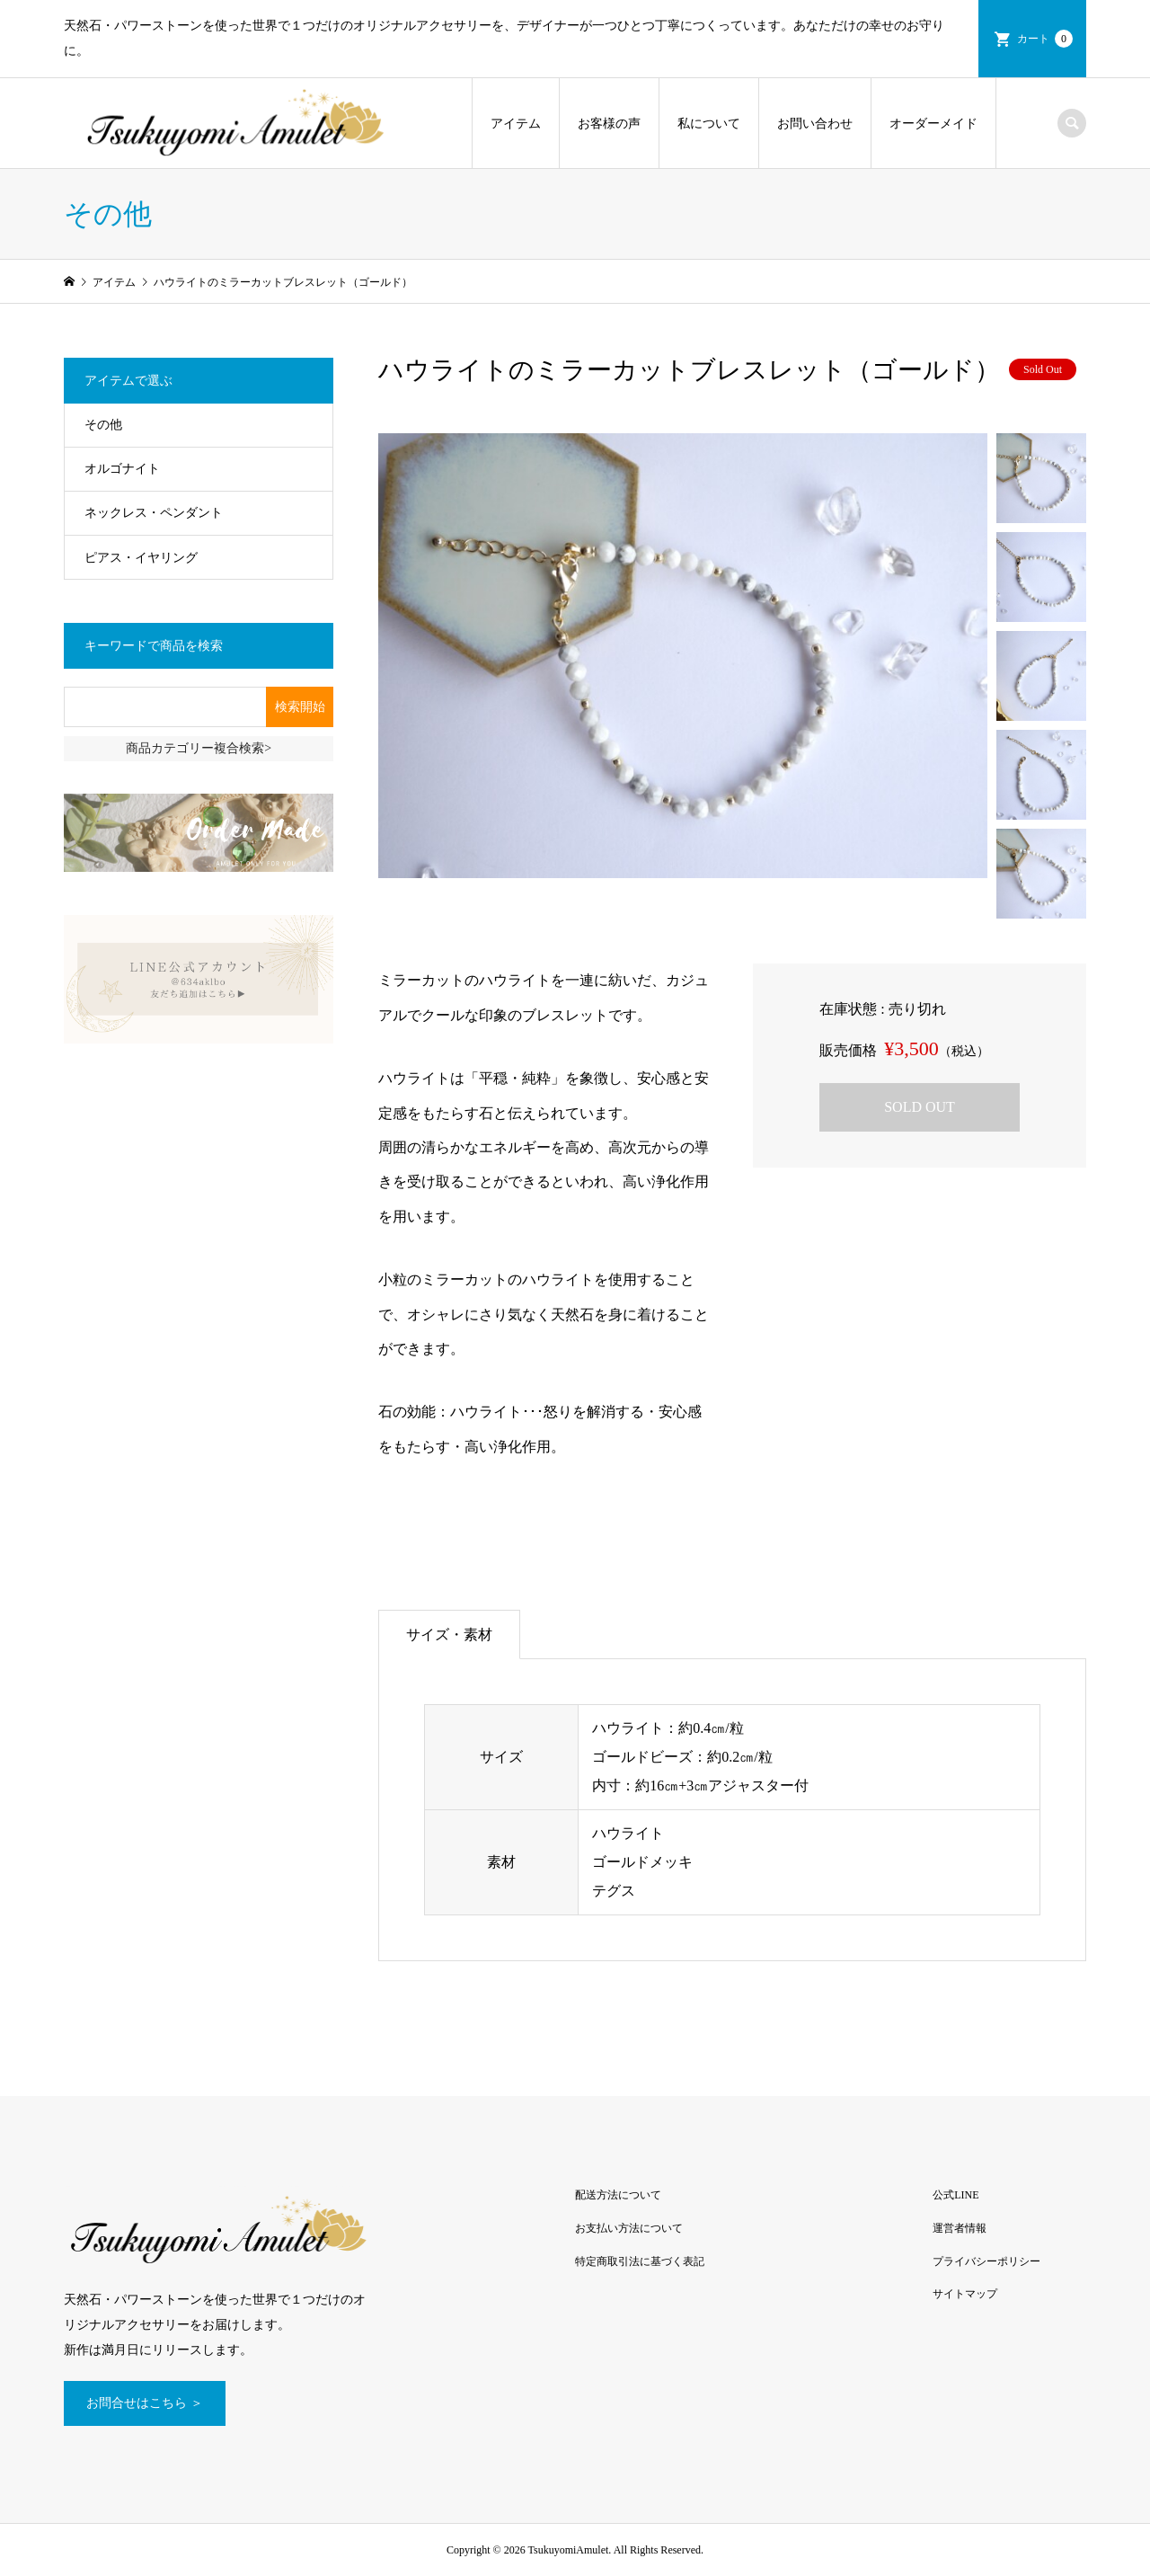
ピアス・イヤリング (141, 557)
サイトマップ (965, 2293)
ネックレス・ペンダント (153, 513)
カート (1045, 39)
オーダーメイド (933, 123)
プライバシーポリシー (986, 2261)
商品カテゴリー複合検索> (198, 748)
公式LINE (955, 2195)
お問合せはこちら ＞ (144, 2403)
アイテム (516, 123)
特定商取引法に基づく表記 (639, 2261)
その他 (103, 424)
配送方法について (618, 2195)
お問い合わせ (815, 123)
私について (708, 123)
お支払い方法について (629, 2228)
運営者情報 (959, 2228)
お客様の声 (609, 123)
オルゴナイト (122, 468)
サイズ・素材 (449, 1634)
